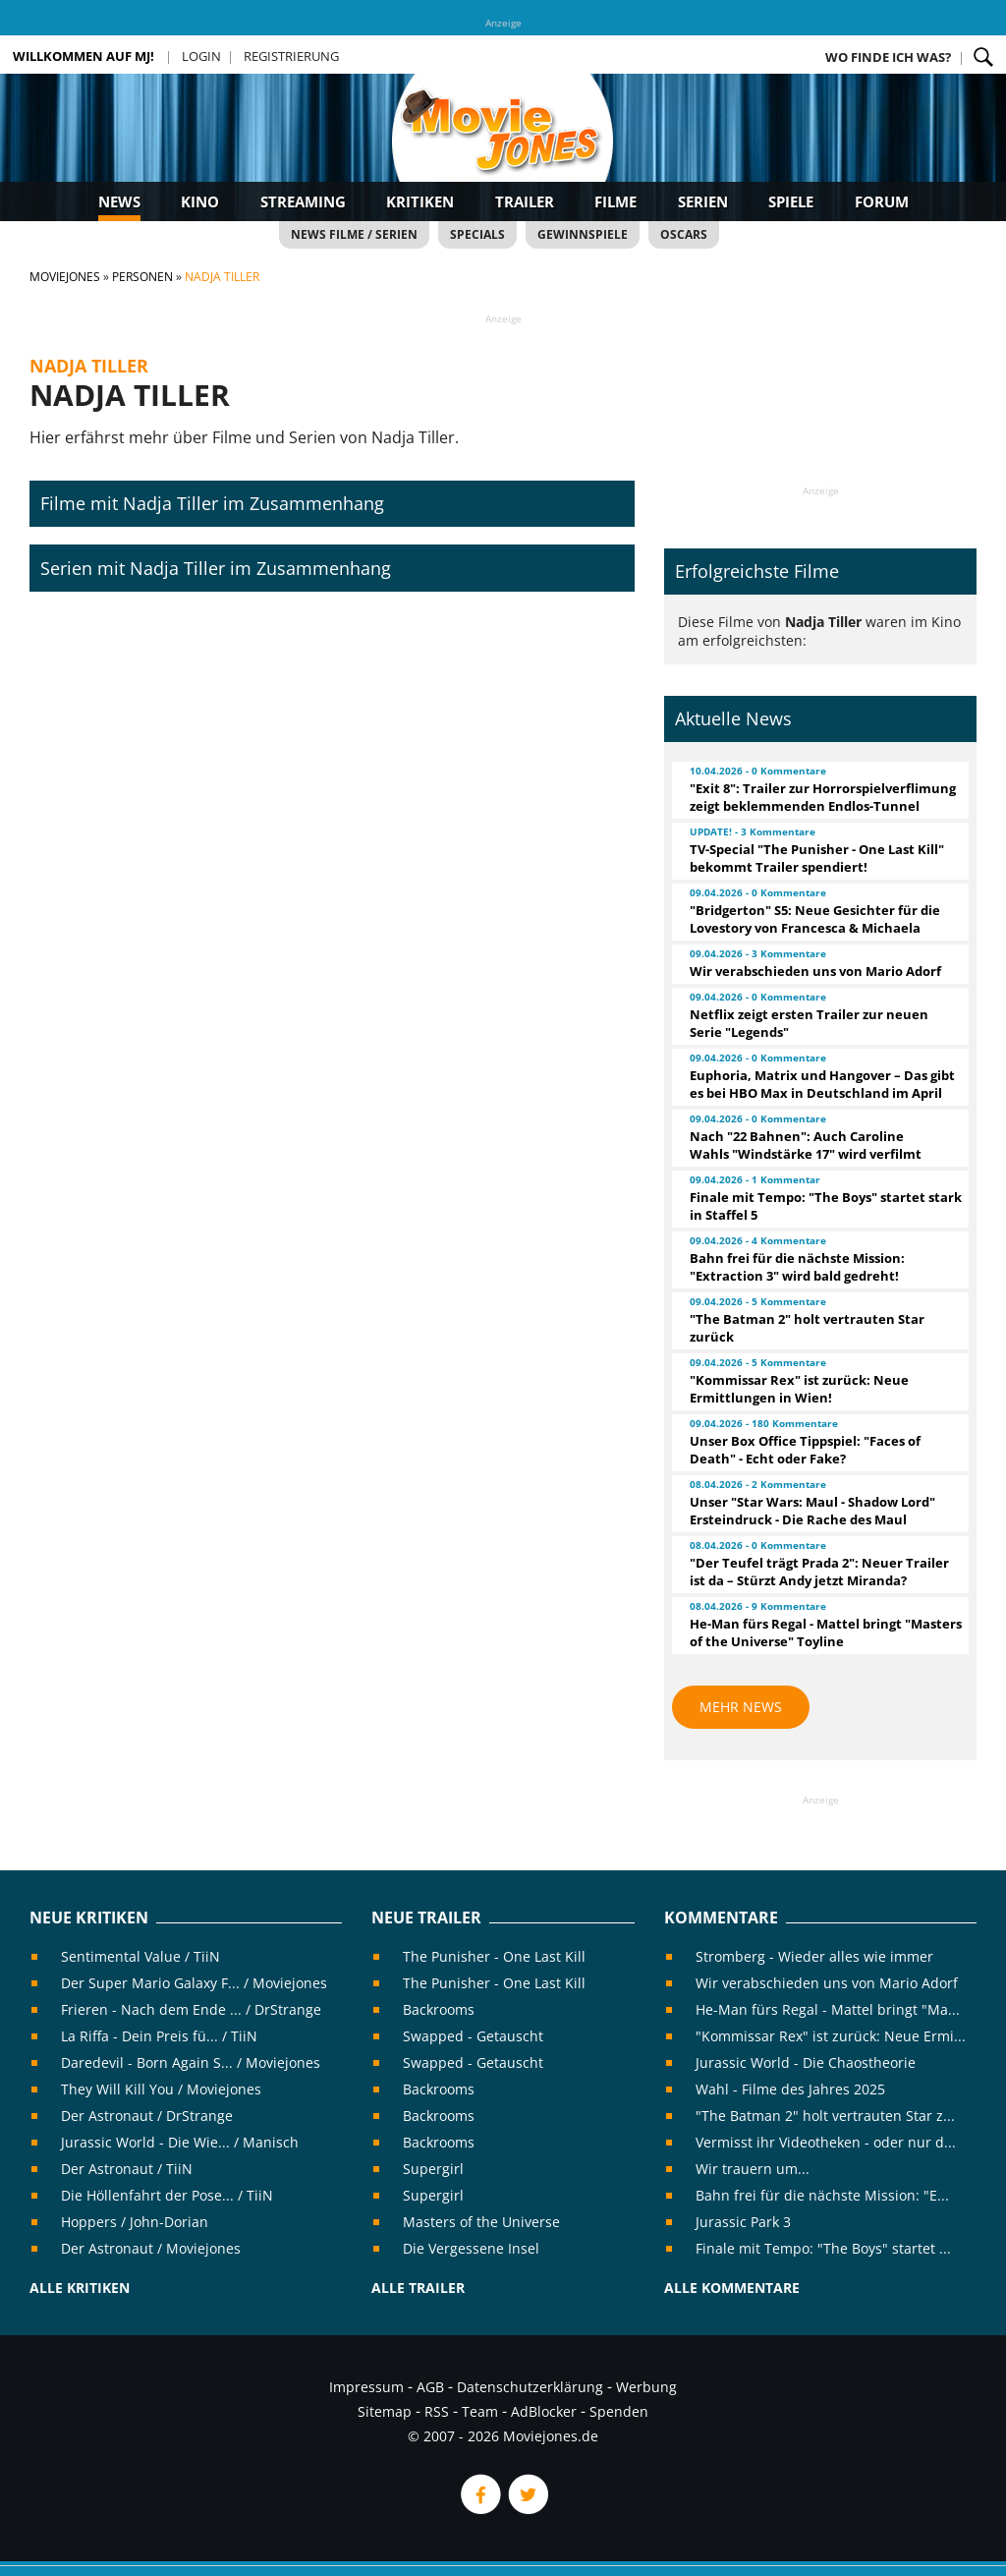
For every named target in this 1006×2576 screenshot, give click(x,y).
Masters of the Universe (481, 2221)
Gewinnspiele (582, 234)
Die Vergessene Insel (471, 2248)
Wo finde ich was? (888, 57)
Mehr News (740, 1706)
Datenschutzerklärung (530, 2386)
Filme (615, 201)
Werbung (646, 2386)
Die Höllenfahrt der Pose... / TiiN (167, 2195)
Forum (882, 201)
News (119, 201)
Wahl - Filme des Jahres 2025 (790, 2089)
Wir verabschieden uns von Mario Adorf (827, 1983)
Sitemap (385, 2411)
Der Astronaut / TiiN (127, 2168)
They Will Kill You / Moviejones (161, 2089)
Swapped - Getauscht (473, 2036)
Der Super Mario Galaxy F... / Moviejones (194, 1983)
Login (201, 56)
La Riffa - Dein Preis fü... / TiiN (159, 2036)
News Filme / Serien (354, 234)
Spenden (618, 2411)
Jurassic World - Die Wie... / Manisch (180, 2142)
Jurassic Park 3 (743, 2221)
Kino (200, 201)
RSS (436, 2411)
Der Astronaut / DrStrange (147, 2115)
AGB (430, 2386)
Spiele (790, 201)
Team (480, 2411)
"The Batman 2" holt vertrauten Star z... (825, 2115)
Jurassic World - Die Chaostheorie (806, 2062)
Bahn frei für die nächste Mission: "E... (822, 2195)
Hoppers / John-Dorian (134, 2221)
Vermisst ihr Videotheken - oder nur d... (826, 2142)
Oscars (683, 234)
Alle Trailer (418, 2287)
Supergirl (433, 2168)
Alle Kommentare (732, 2287)
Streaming (303, 201)
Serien (703, 201)
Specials (477, 234)
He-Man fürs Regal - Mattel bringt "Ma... (828, 2009)
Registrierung (291, 56)
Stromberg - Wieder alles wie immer (814, 1956)
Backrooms (439, 2009)
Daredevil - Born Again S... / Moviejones (190, 2062)
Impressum (366, 2386)
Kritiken (420, 201)
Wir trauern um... (753, 2168)
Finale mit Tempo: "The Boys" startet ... (823, 2248)
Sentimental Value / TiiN (140, 1956)
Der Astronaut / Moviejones (151, 2248)
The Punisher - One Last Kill (494, 1956)
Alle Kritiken (79, 2287)
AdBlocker (544, 2411)
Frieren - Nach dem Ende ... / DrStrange (191, 2009)
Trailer (524, 201)
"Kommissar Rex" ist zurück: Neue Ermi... (831, 2036)
